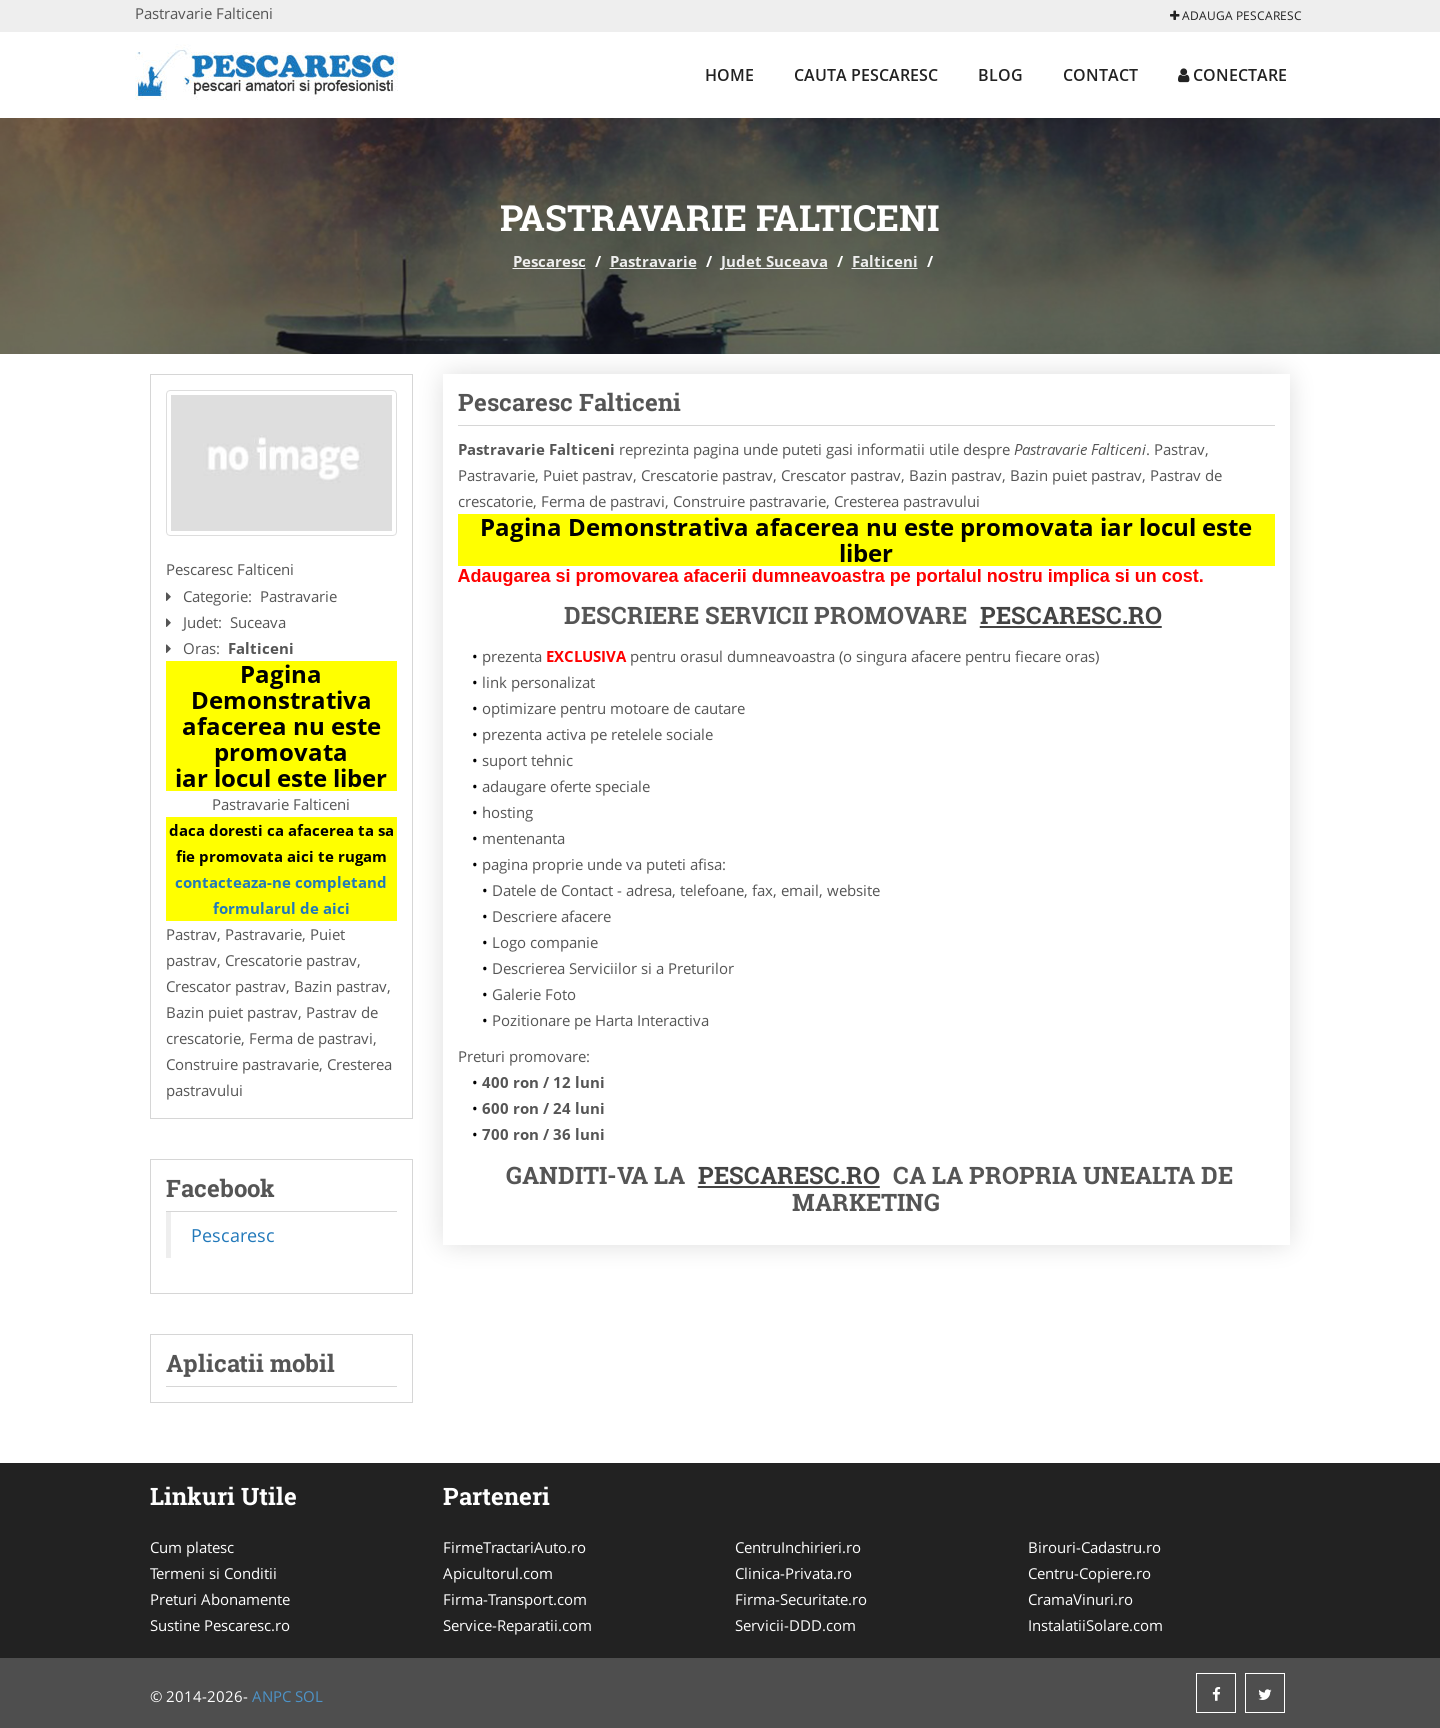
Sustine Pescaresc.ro (220, 1625)
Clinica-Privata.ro (793, 1573)
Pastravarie (653, 261)
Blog (1000, 75)
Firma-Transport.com (515, 1599)
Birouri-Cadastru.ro (1094, 1547)
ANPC (271, 1696)
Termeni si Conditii (213, 1573)
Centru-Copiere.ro (1089, 1573)
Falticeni (885, 261)
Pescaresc (549, 261)
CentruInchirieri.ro (798, 1547)
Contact (1100, 75)
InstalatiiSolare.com (1095, 1625)
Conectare (1232, 75)
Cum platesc (192, 1547)
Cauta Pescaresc (866, 75)
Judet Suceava (774, 261)
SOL (309, 1696)
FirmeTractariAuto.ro (514, 1547)
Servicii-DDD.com (795, 1625)
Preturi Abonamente (220, 1599)
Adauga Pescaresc (1236, 15)
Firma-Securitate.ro (801, 1599)
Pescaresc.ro (789, 1175)
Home (729, 75)
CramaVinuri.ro (1080, 1599)
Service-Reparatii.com (517, 1625)
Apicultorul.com (498, 1573)
